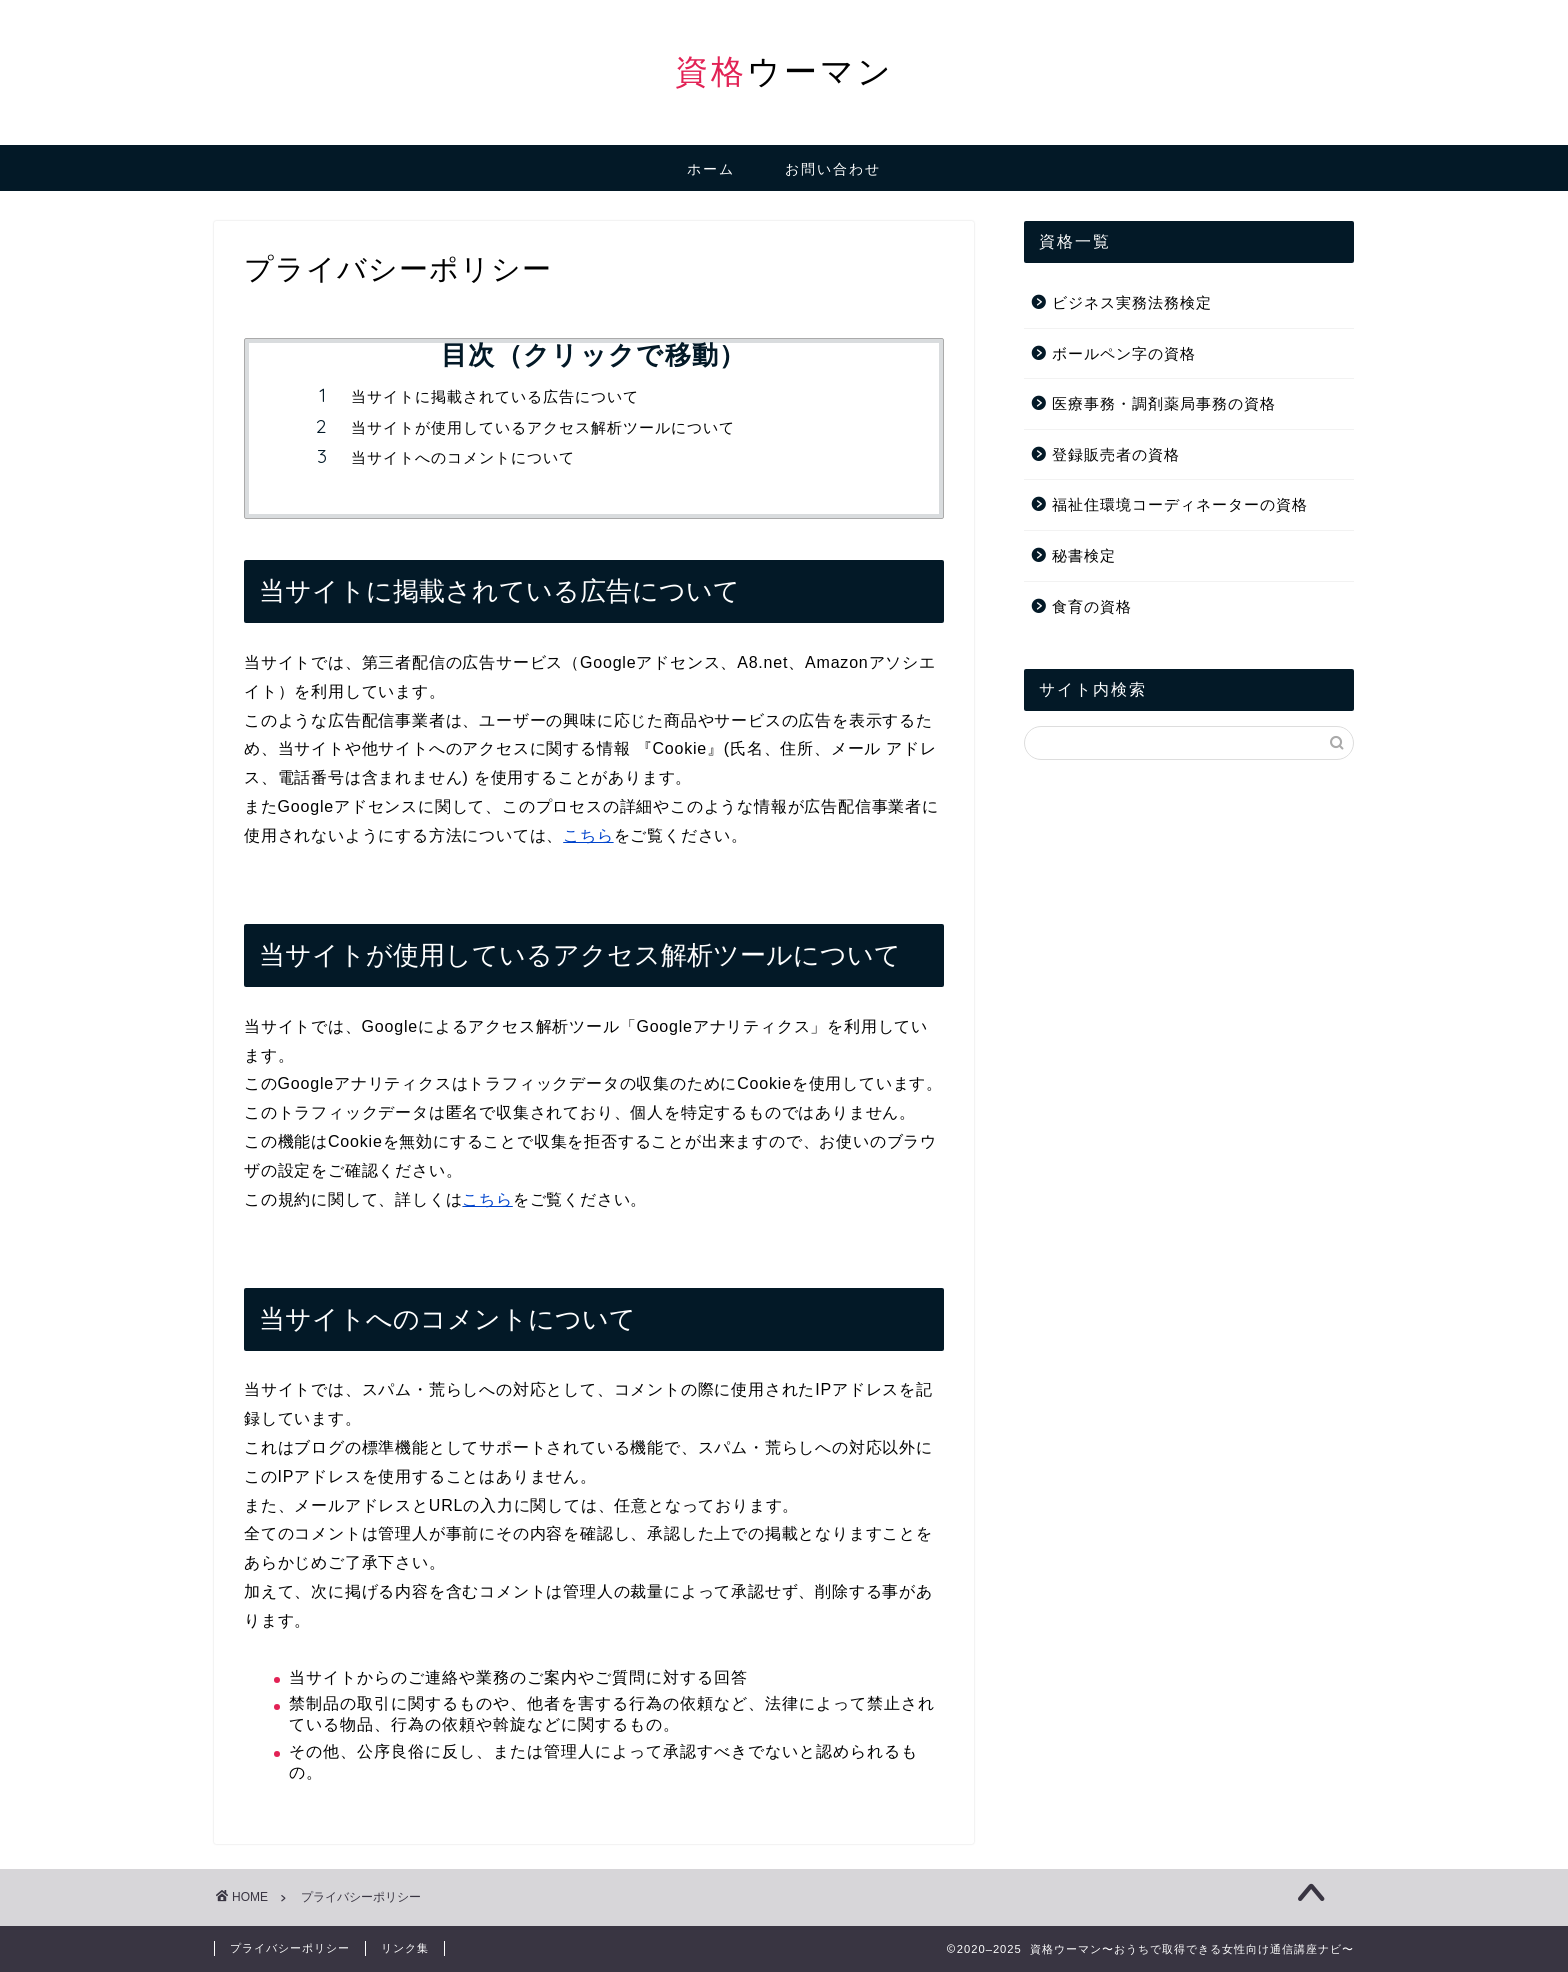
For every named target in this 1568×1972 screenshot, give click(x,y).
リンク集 (405, 1948)
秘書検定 (1084, 555)
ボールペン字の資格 (1124, 353)
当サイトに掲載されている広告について (495, 396)
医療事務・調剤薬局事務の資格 (1164, 403)
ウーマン (784, 70)
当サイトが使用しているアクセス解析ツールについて (543, 427)
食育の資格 (1092, 606)
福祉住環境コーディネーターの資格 (1180, 504)
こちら (588, 835)
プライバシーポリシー (290, 1948)
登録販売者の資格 (1116, 454)
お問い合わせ (833, 169)
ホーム (711, 169)
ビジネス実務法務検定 (1132, 302)
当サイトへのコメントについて (463, 457)
